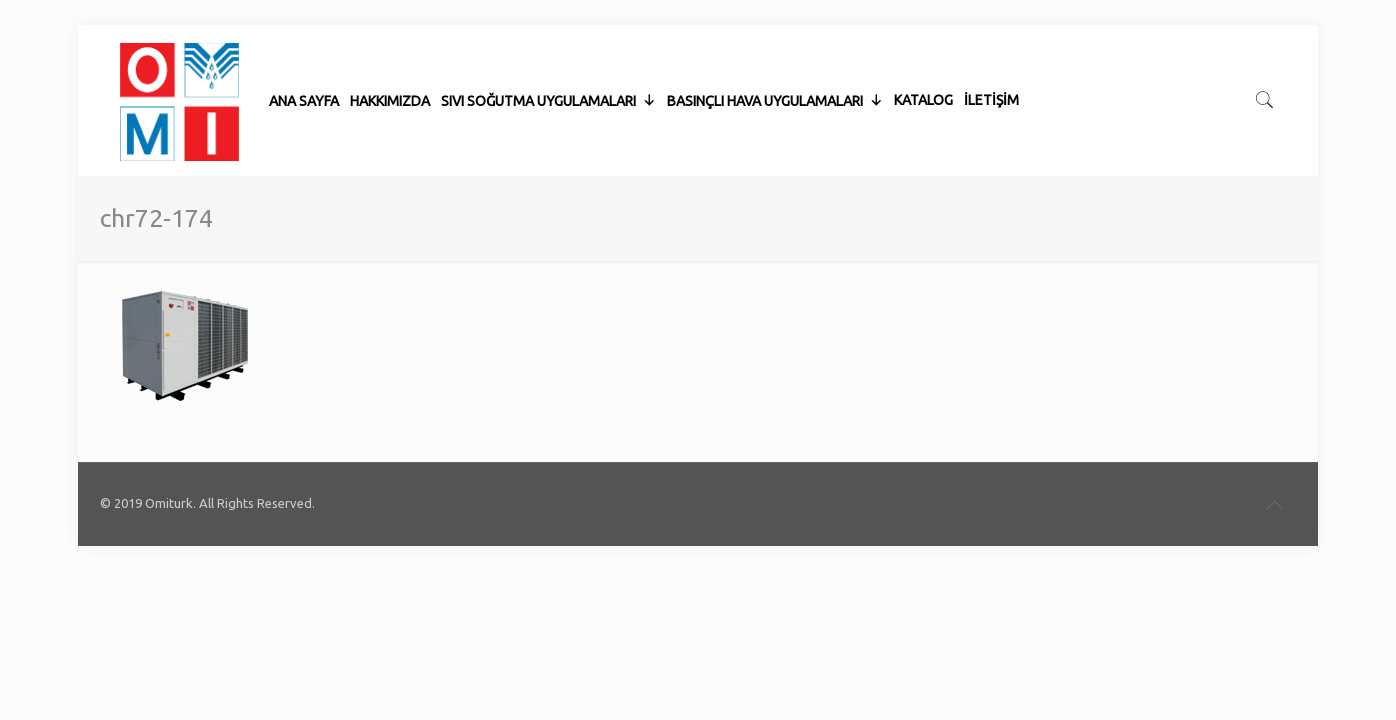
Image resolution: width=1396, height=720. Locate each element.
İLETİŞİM (991, 50)
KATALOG (923, 50)
